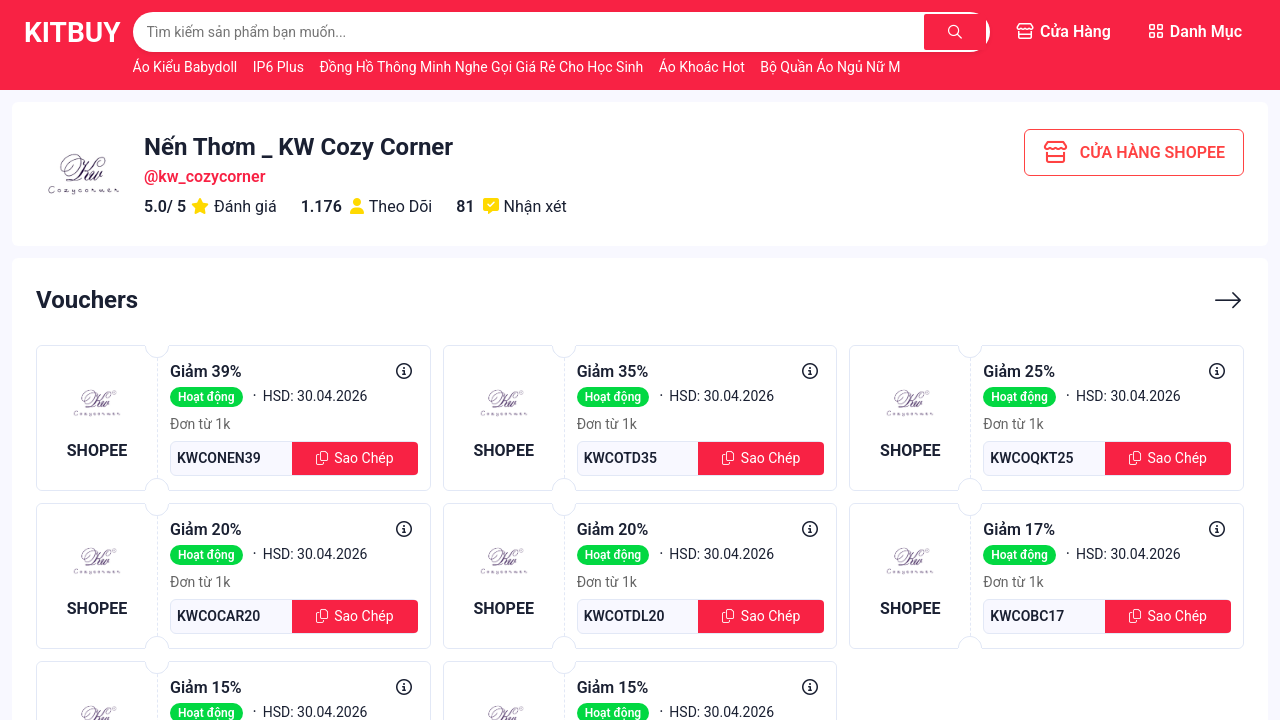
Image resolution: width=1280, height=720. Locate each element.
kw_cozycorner (211, 176)
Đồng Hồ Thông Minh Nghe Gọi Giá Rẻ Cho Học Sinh (482, 67)
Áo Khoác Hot (703, 67)
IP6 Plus (280, 67)
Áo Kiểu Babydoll (187, 67)
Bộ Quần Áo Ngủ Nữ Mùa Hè (850, 67)
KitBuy (72, 32)
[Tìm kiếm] (957, 32)
